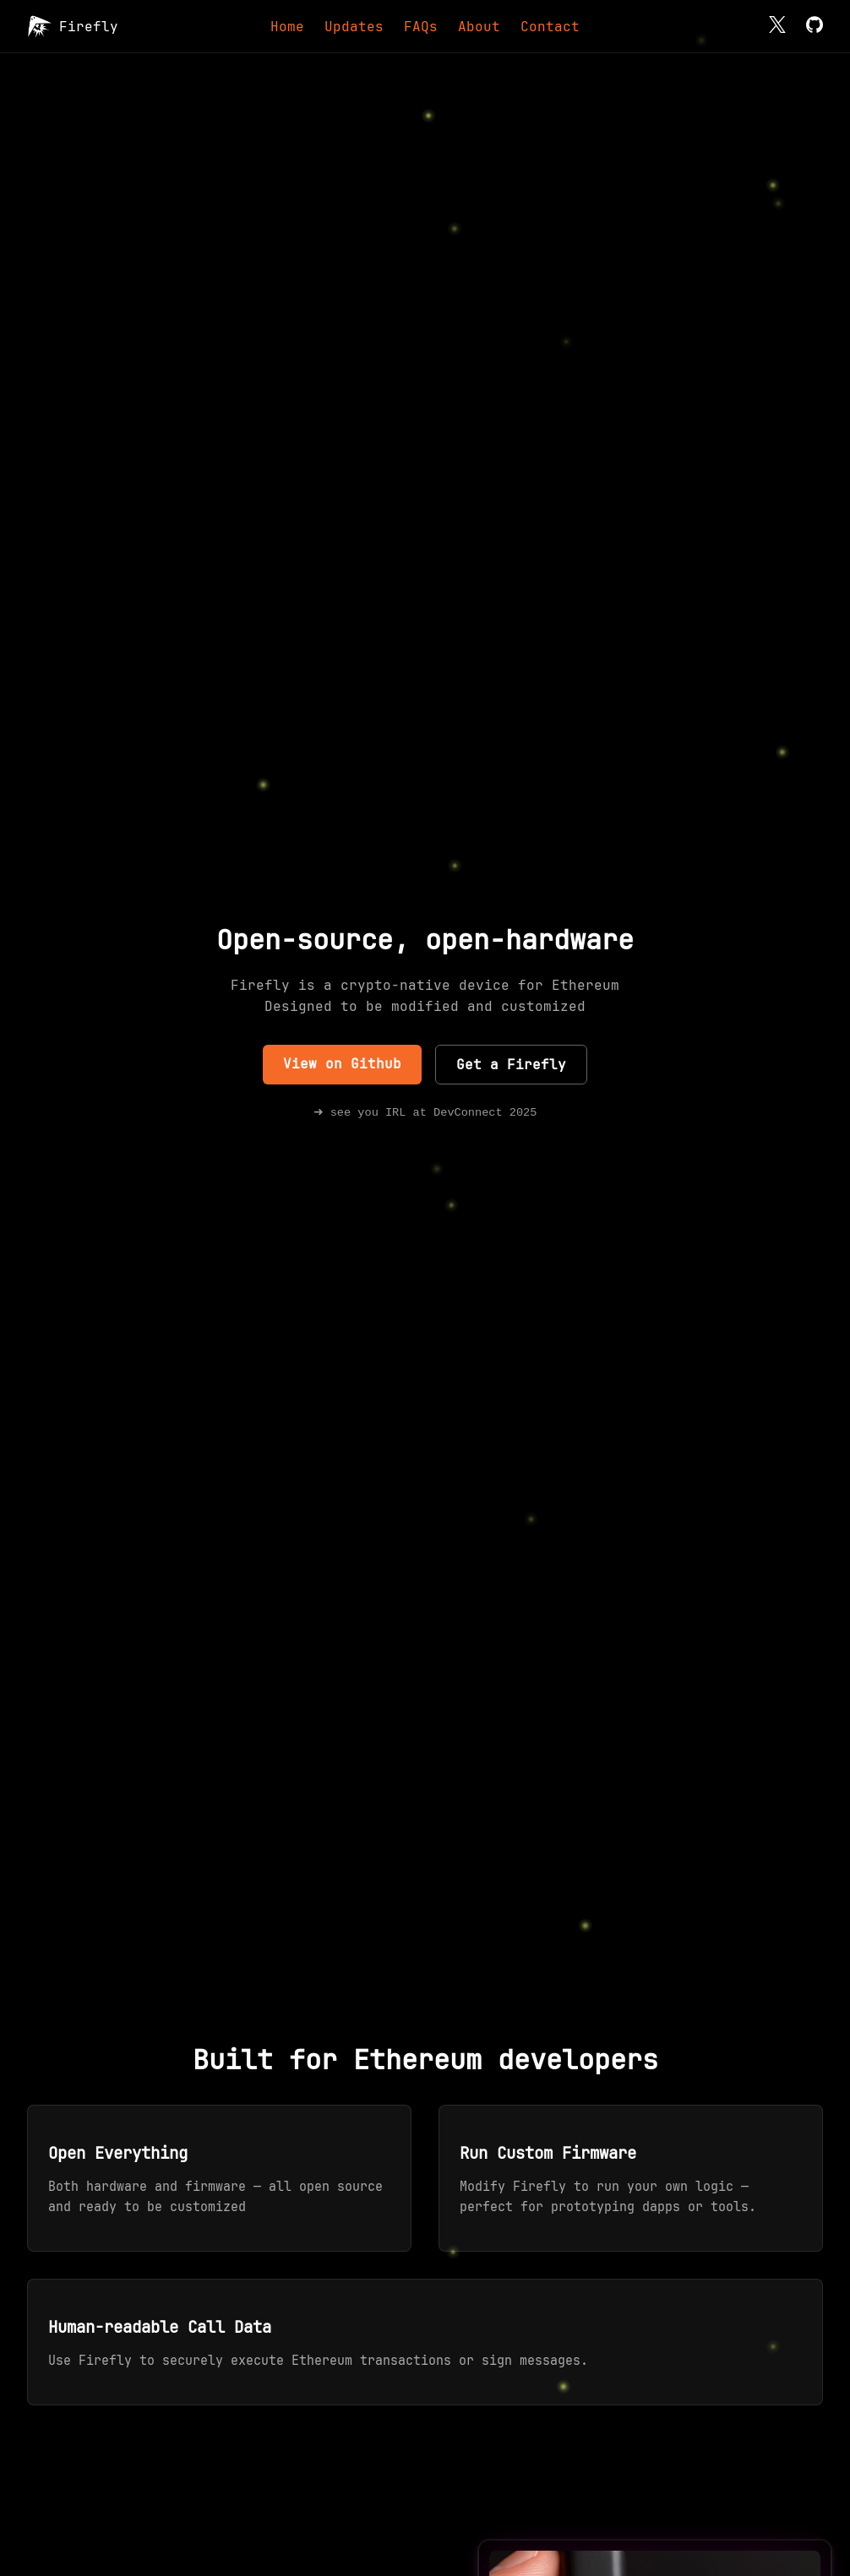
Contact (550, 26)
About (479, 26)
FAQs (421, 26)
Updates (354, 26)
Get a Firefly (511, 1064)
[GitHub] (814, 26)
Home (287, 26)
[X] (777, 26)
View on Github (342, 1063)
